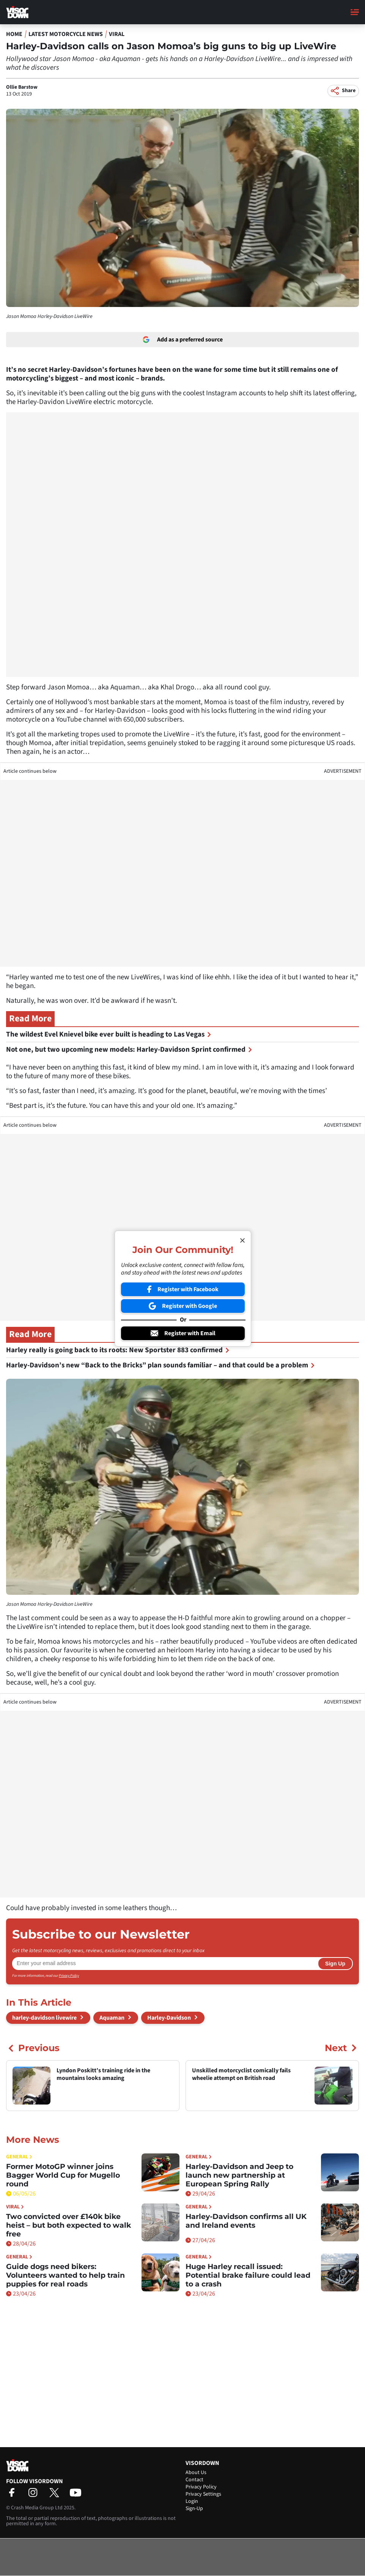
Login (192, 2501)
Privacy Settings (203, 2494)
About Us (196, 2472)
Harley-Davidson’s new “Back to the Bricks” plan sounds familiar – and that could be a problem (160, 1365)
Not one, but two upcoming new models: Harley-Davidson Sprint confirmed (129, 1049)
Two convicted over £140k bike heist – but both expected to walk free (68, 2225)
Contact (194, 2479)
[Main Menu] (355, 12)
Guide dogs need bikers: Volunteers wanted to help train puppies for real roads (65, 2275)
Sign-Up (194, 2508)
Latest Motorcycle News (65, 34)
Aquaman (111, 2018)
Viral (116, 34)
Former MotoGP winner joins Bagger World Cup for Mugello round (63, 2175)
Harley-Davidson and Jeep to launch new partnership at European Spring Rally (239, 2175)
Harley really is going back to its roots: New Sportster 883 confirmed (118, 1350)
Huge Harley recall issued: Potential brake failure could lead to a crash (248, 2275)
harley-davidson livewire (44, 2018)
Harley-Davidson (169, 2018)
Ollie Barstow (22, 87)
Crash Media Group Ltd (37, 2508)
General (19, 2157)
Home (14, 34)
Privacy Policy (69, 1975)
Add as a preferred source (183, 339)
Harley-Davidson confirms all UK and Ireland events (246, 2221)
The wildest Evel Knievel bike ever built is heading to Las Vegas (108, 1034)
